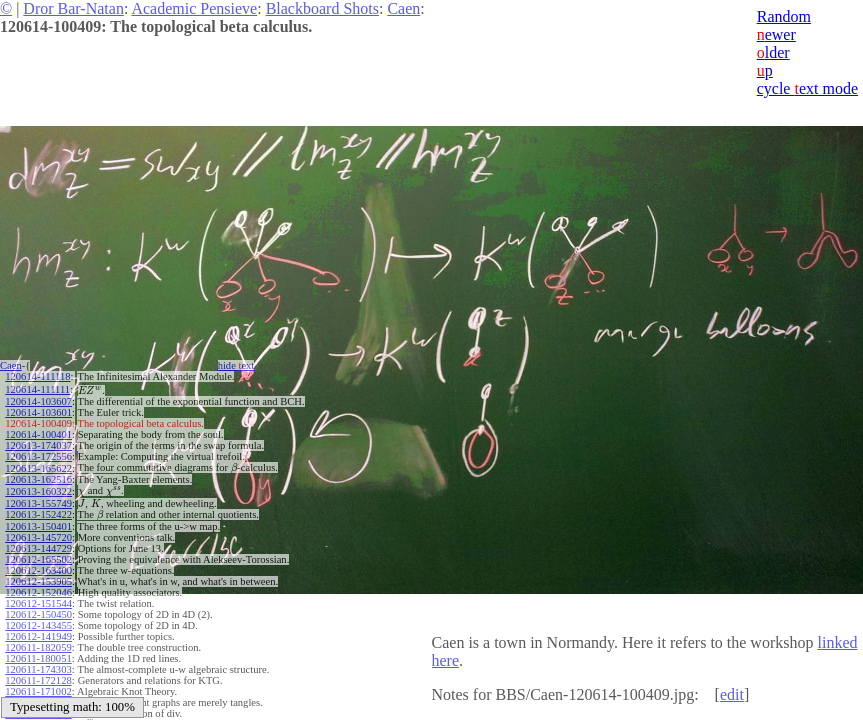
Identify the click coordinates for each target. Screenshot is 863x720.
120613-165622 (38, 468)
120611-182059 (38, 647)
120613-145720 (38, 537)
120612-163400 (38, 570)
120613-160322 (38, 491)
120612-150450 (38, 614)
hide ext (236, 365)
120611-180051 (38, 658)
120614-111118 (37, 376)
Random (784, 16)
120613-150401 (38, 526)
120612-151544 (38, 603)
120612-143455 (38, 625)
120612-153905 (38, 581)
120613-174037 (38, 445)
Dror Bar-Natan (73, 8)
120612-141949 (38, 636)
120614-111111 (37, 389)
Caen (403, 8)
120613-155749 (38, 503)
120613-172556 (38, 456)
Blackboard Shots (322, 8)
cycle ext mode (807, 88)
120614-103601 (38, 412)
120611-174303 (38, 669)
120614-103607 (38, 401)
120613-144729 (38, 548)
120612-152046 (38, 592)
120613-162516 (38, 479)
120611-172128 (38, 680)
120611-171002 (38, 691)
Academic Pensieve (194, 8)
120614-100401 (38, 434)
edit (732, 694)
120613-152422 (38, 514)
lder (773, 52)
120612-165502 (38, 559)
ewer (776, 34)
